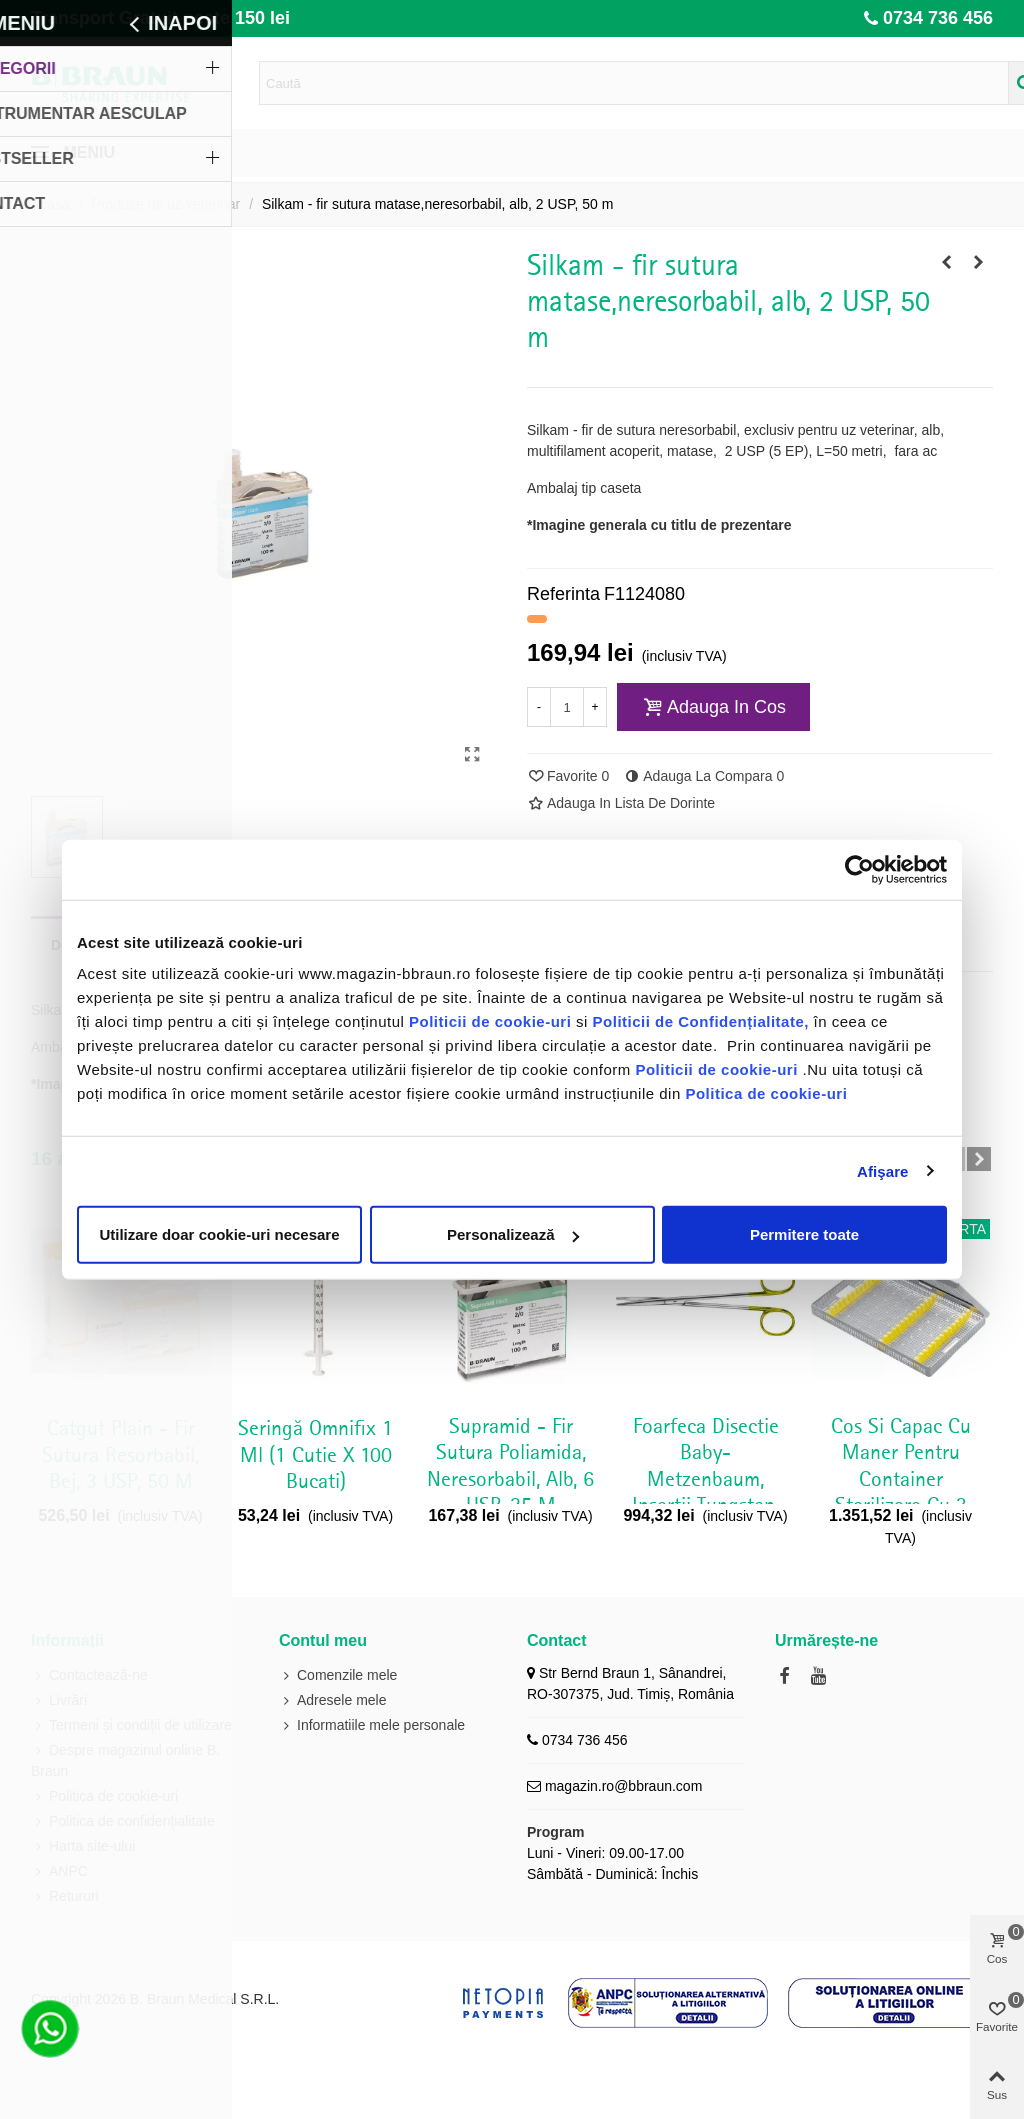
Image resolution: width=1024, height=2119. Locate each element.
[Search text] (634, 83)
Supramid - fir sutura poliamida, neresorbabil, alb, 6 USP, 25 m (510, 1466)
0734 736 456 (938, 18)
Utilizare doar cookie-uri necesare (219, 1234)
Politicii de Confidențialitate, (698, 1021)
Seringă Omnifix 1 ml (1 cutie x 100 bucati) (315, 1455)
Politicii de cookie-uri (492, 1021)
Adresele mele (333, 1700)
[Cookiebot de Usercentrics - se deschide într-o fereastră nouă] (859, 869)
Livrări (59, 1700)
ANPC (59, 1871)
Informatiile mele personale (372, 1725)
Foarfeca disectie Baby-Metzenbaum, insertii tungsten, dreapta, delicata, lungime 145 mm (706, 1493)
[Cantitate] (567, 707)
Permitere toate (804, 1234)
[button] (979, 1159)
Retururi (65, 1896)
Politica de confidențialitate (123, 1821)
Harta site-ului (83, 1846)
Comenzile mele (338, 1675)
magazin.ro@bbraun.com (623, 1786)
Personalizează (513, 1234)
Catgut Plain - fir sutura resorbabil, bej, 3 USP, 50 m (120, 1455)
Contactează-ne (89, 1675)
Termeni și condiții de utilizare (131, 1725)
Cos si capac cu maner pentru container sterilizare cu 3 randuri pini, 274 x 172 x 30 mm (900, 1493)
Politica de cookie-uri (766, 1093)
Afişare (883, 1170)
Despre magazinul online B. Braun (125, 1759)
